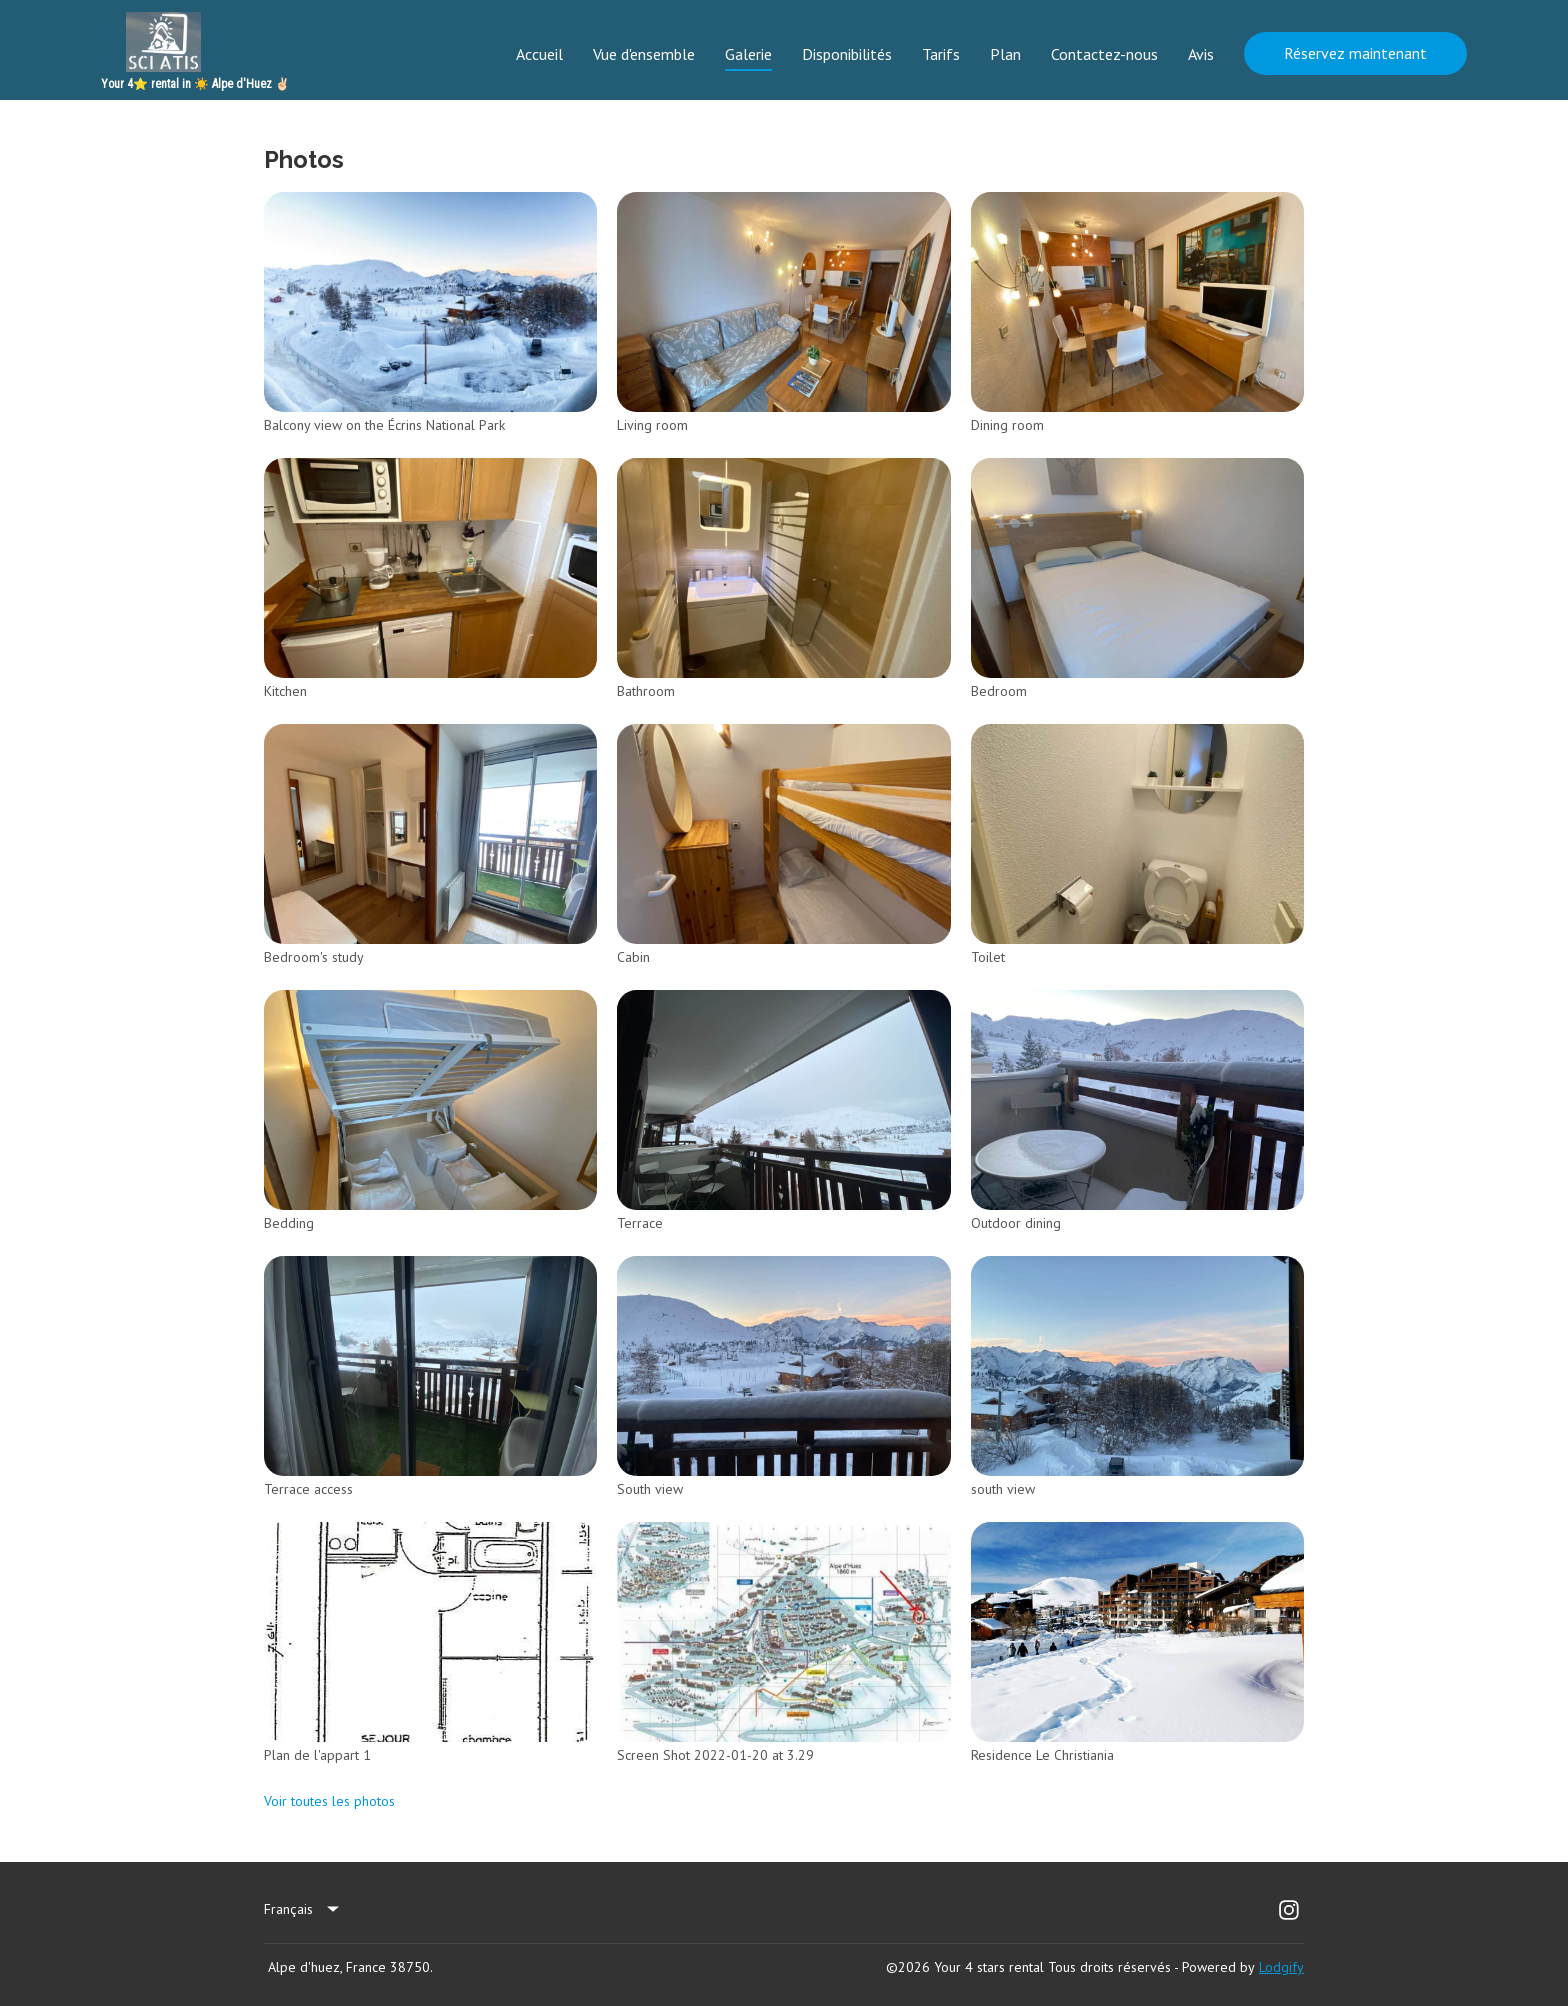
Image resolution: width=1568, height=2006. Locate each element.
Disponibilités (847, 54)
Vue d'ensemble (644, 54)
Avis (1201, 54)
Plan (1005, 54)
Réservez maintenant (1355, 53)
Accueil (539, 54)
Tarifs (941, 54)
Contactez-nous (1104, 54)
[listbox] (303, 1910)
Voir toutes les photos (329, 1801)
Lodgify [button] (1281, 1967)
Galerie (748, 54)
